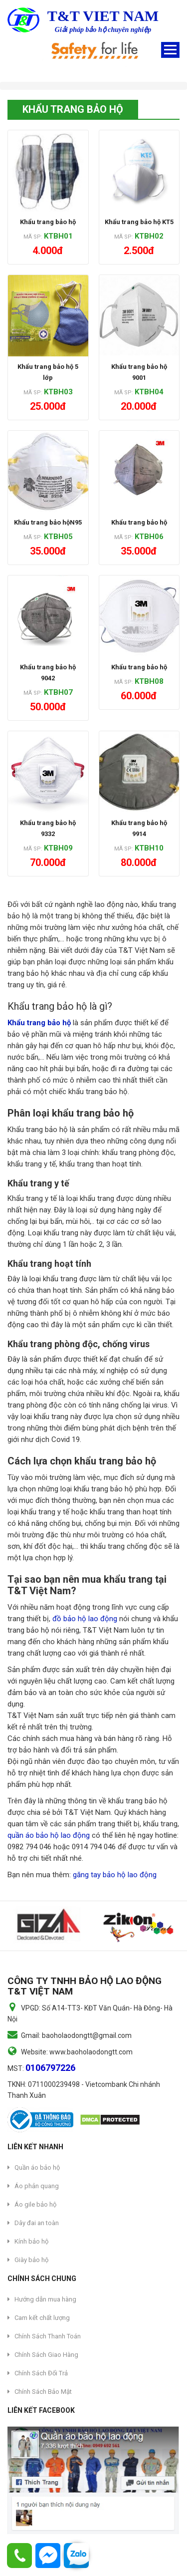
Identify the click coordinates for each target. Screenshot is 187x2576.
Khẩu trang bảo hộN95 (48, 522)
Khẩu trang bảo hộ (48, 222)
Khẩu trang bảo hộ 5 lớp (47, 372)
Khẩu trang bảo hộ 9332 (48, 828)
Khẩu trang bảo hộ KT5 (139, 222)
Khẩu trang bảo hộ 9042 (48, 672)
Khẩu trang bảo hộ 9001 (139, 372)
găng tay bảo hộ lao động (115, 1874)
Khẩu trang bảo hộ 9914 (139, 828)
